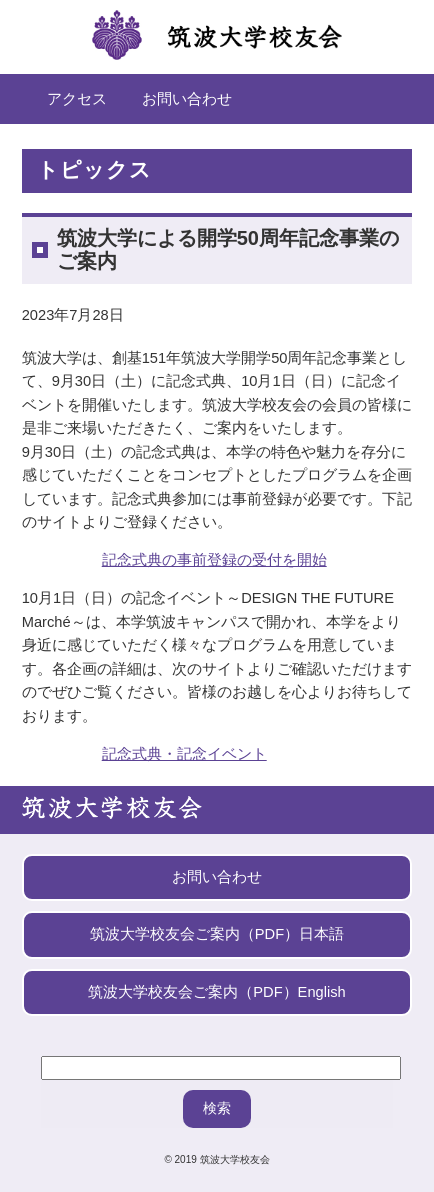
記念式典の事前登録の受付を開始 (214, 560)
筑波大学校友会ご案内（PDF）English (216, 992)
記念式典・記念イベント (184, 754)
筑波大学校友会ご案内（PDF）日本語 (217, 934)
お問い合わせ (187, 99)
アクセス (77, 99)
